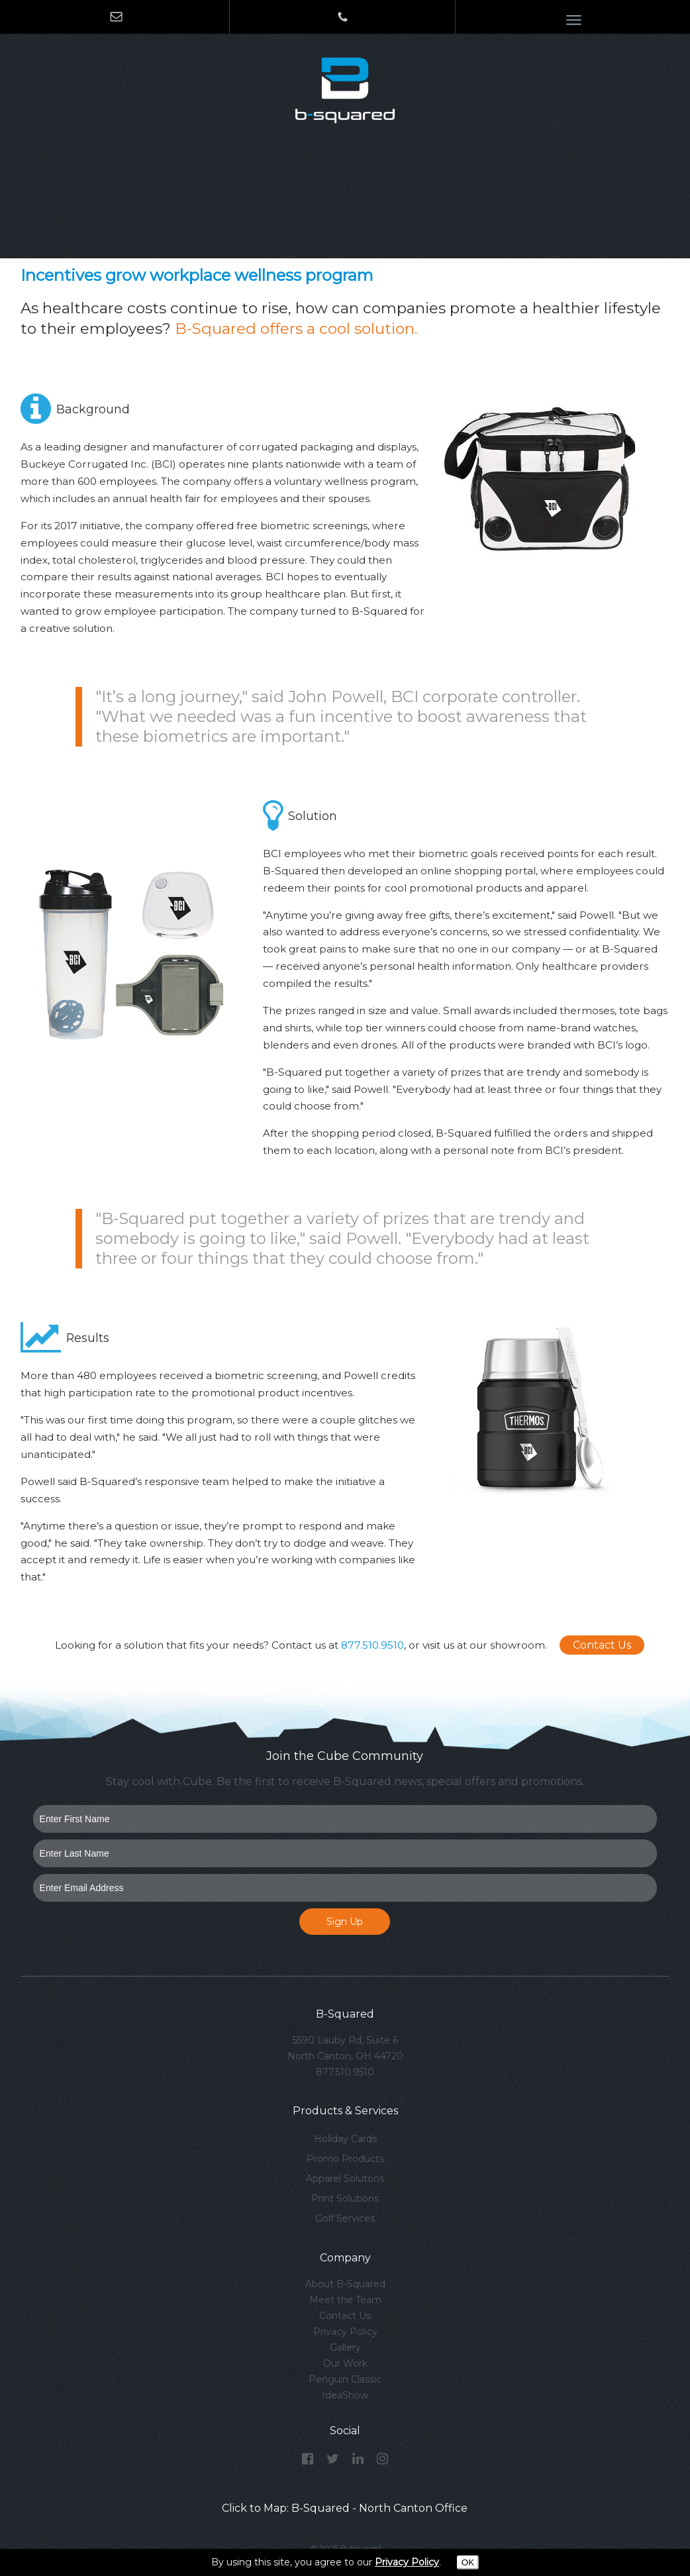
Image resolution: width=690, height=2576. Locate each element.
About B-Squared (345, 2284)
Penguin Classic (345, 2379)
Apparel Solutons (345, 2179)
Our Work (345, 2363)
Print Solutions (345, 2198)
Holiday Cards (345, 2139)
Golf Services (345, 2218)
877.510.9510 (372, 1645)
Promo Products (345, 2159)
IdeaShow (345, 2395)
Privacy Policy (345, 2332)
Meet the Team (345, 2300)
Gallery (345, 2347)
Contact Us (602, 1645)
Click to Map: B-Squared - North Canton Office (345, 2508)
